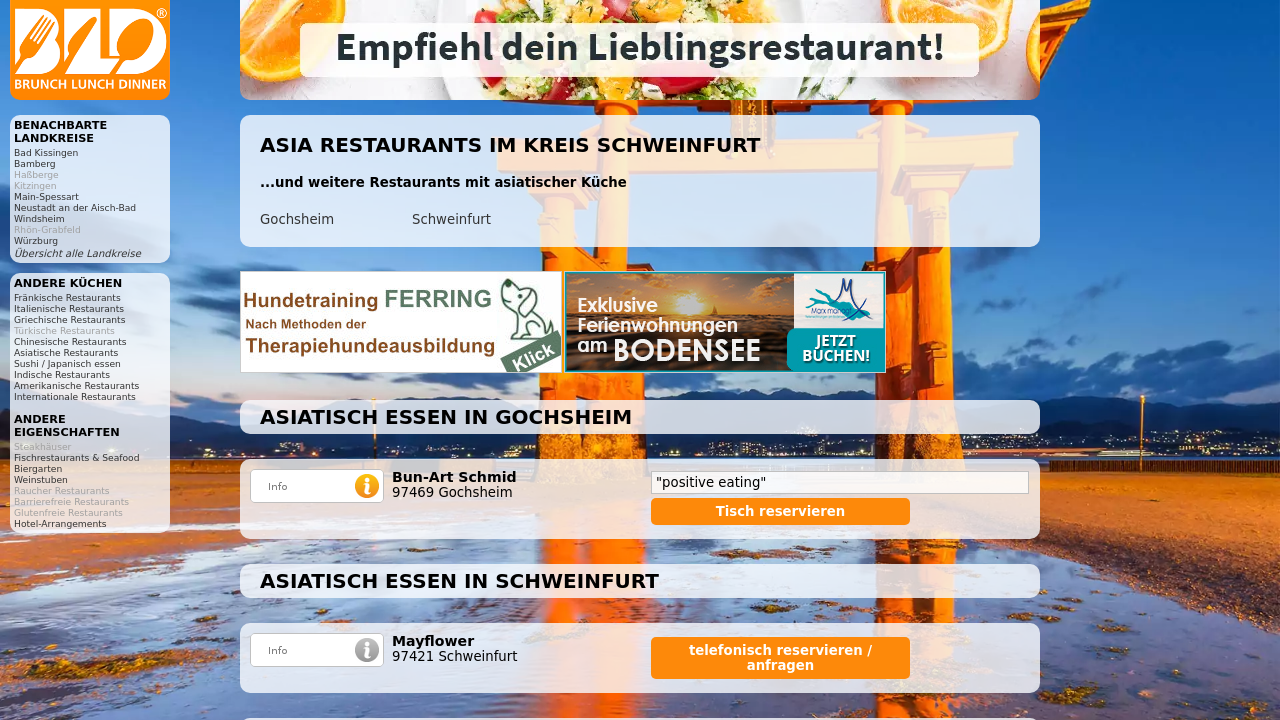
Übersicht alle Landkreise (77, 253)
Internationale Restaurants (75, 396)
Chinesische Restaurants (70, 341)
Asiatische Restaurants (66, 352)
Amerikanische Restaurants (76, 385)
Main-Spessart (46, 196)
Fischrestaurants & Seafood (77, 457)
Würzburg (36, 240)
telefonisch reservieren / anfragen (780, 658)
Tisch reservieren (781, 511)
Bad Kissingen (46, 152)
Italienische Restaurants (69, 308)
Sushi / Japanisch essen (67, 363)
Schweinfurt (451, 219)
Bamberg (35, 163)
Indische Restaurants (62, 374)
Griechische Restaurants (69, 319)
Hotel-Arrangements (60, 523)
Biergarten (38, 468)
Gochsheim (297, 219)
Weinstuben (41, 479)
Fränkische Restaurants (67, 297)
